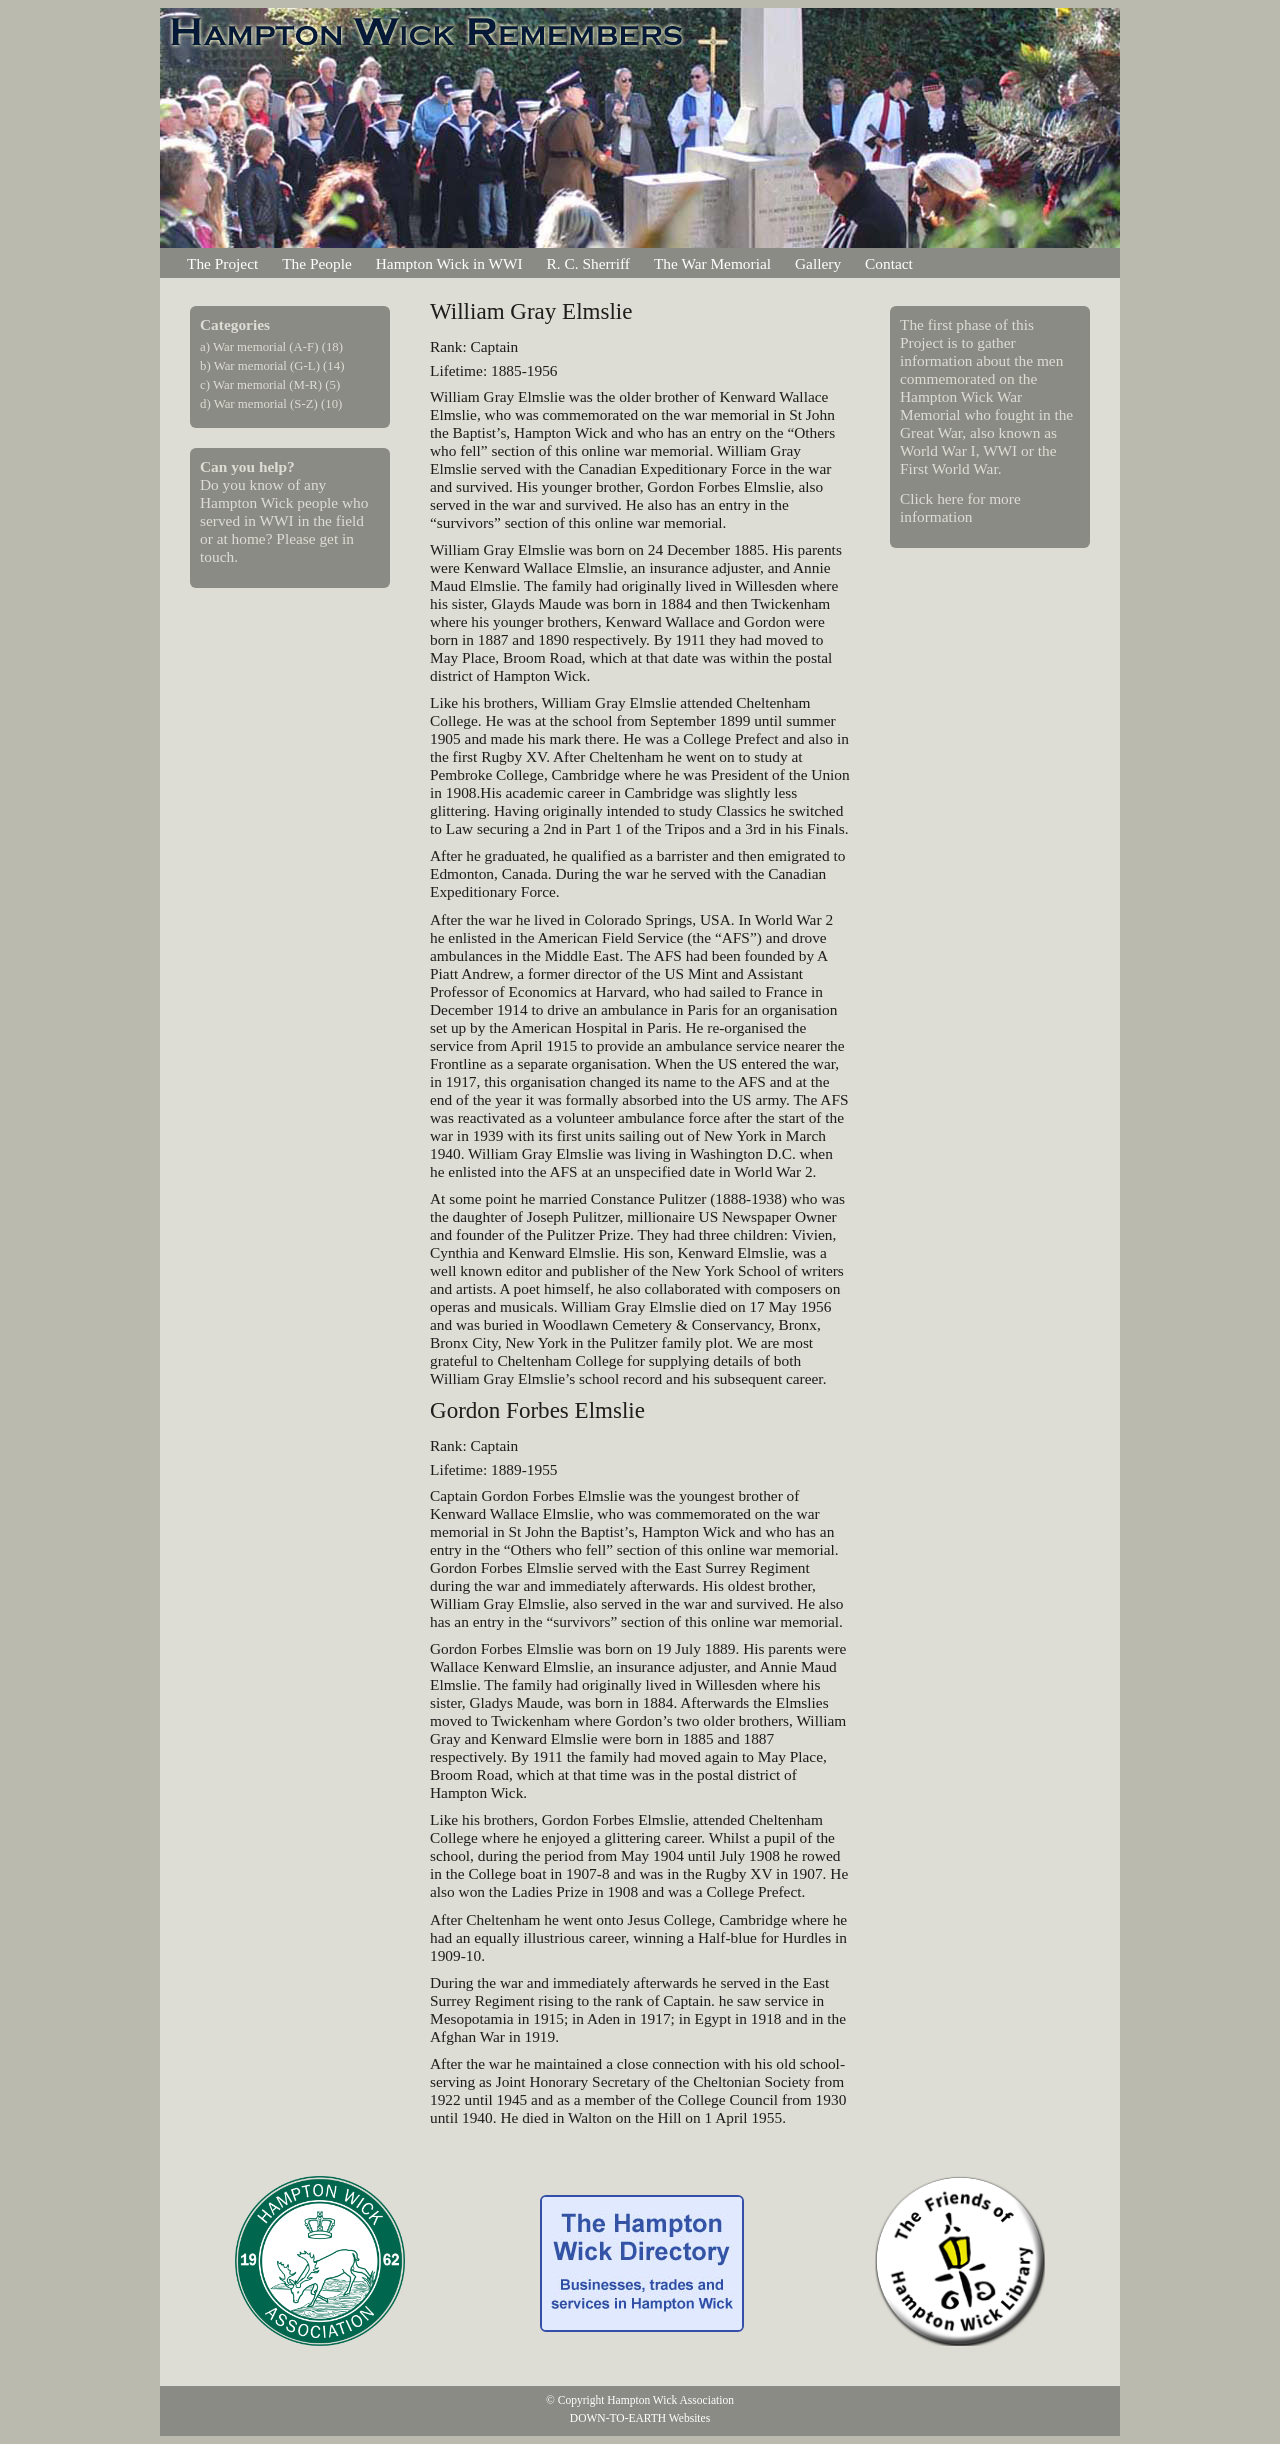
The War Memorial (712, 263)
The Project (222, 263)
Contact (889, 263)
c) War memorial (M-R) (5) (270, 385)
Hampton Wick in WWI (449, 263)
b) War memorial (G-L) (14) (272, 366)
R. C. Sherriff (588, 263)
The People (317, 263)
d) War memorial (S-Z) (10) (271, 404)
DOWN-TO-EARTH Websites (640, 2418)
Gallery (818, 263)
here (950, 498)
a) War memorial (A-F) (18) (271, 347)
